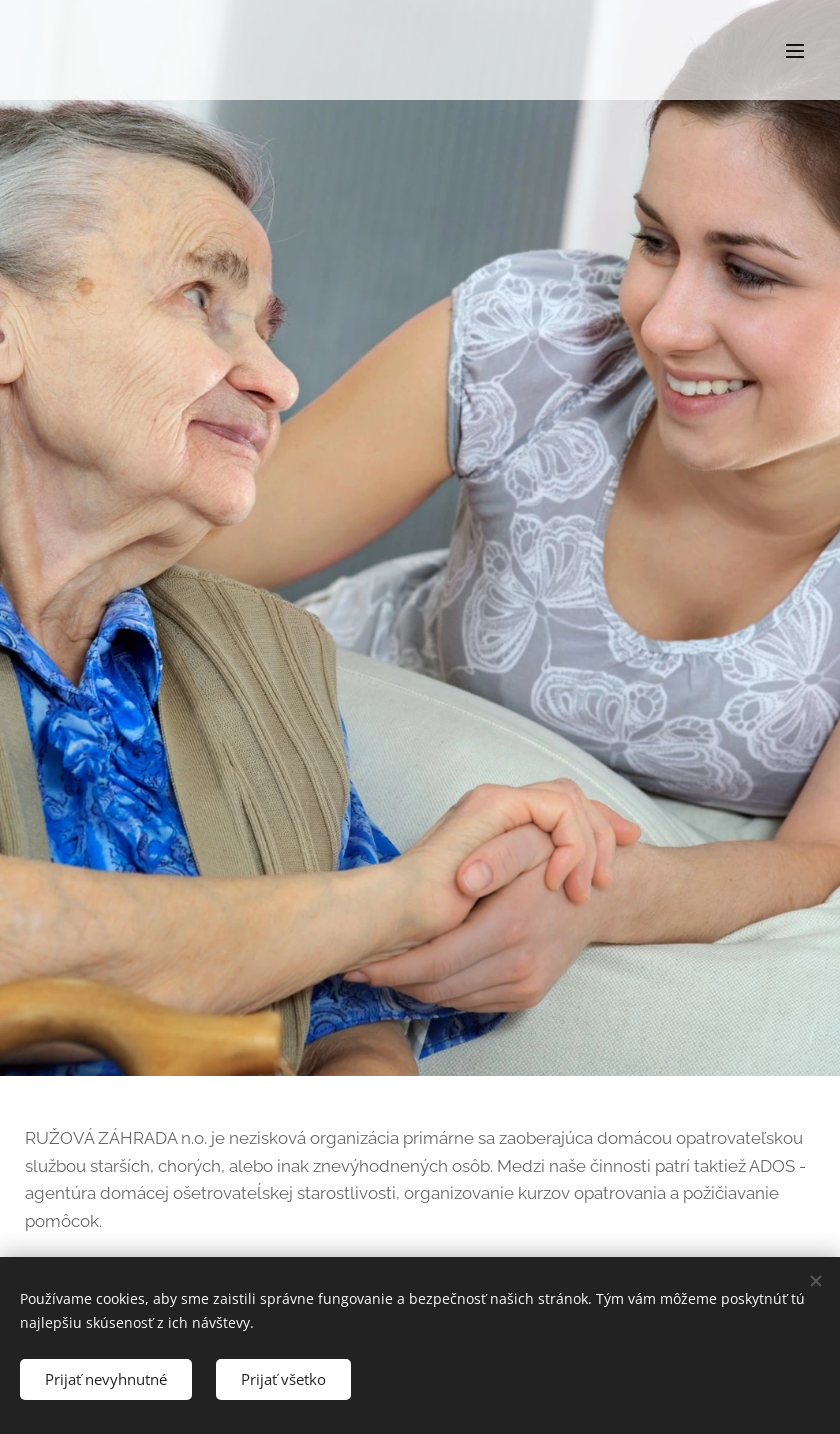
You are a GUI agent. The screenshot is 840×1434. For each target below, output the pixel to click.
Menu (795, 51)
